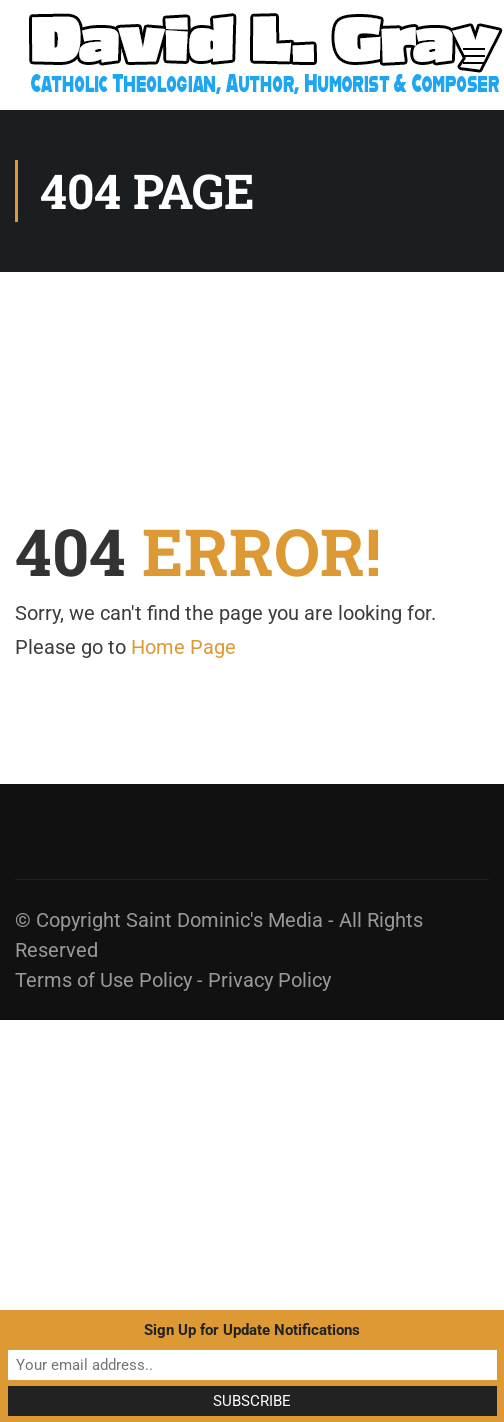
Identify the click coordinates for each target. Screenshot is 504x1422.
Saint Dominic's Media (224, 920)
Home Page (183, 647)
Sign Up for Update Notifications (252, 1330)
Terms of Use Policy (103, 980)
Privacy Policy (269, 980)
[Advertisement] (187, 1207)
